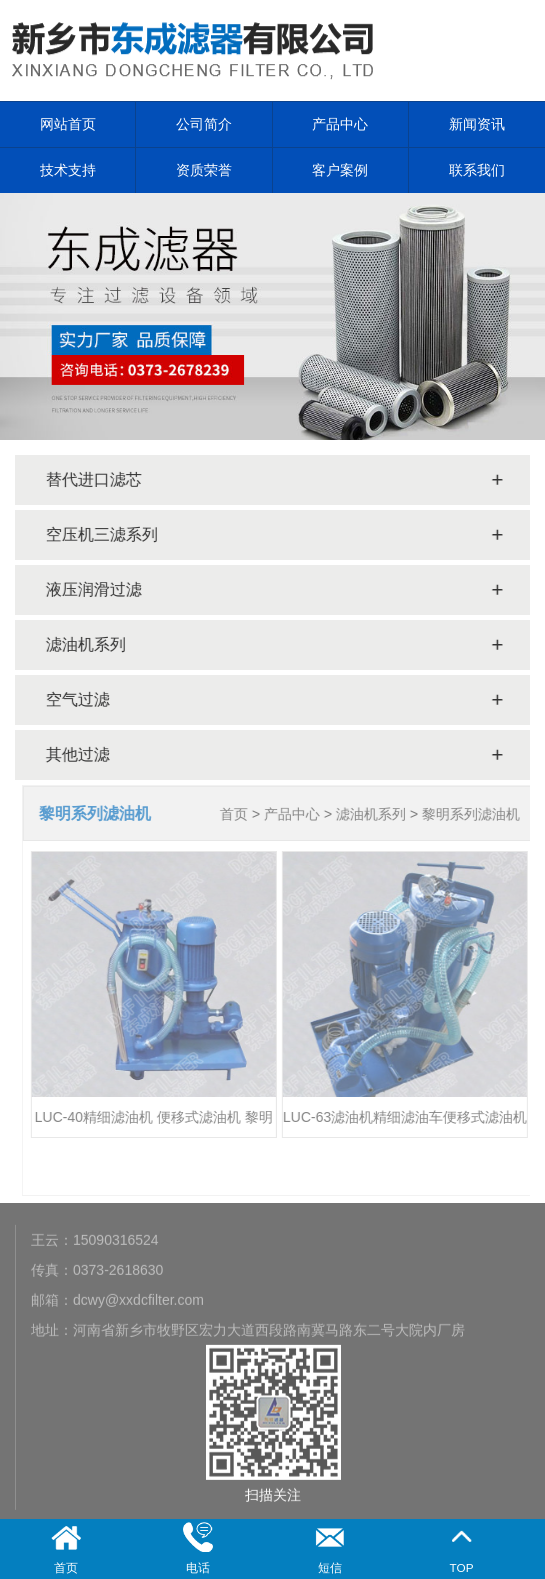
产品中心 (340, 124)
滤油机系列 (375, 814)
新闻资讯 (477, 124)
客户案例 (340, 170)
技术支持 (68, 170)
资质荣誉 (204, 170)
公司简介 (204, 124)
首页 (238, 814)
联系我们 (477, 170)
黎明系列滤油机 (475, 814)
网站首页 (68, 124)
